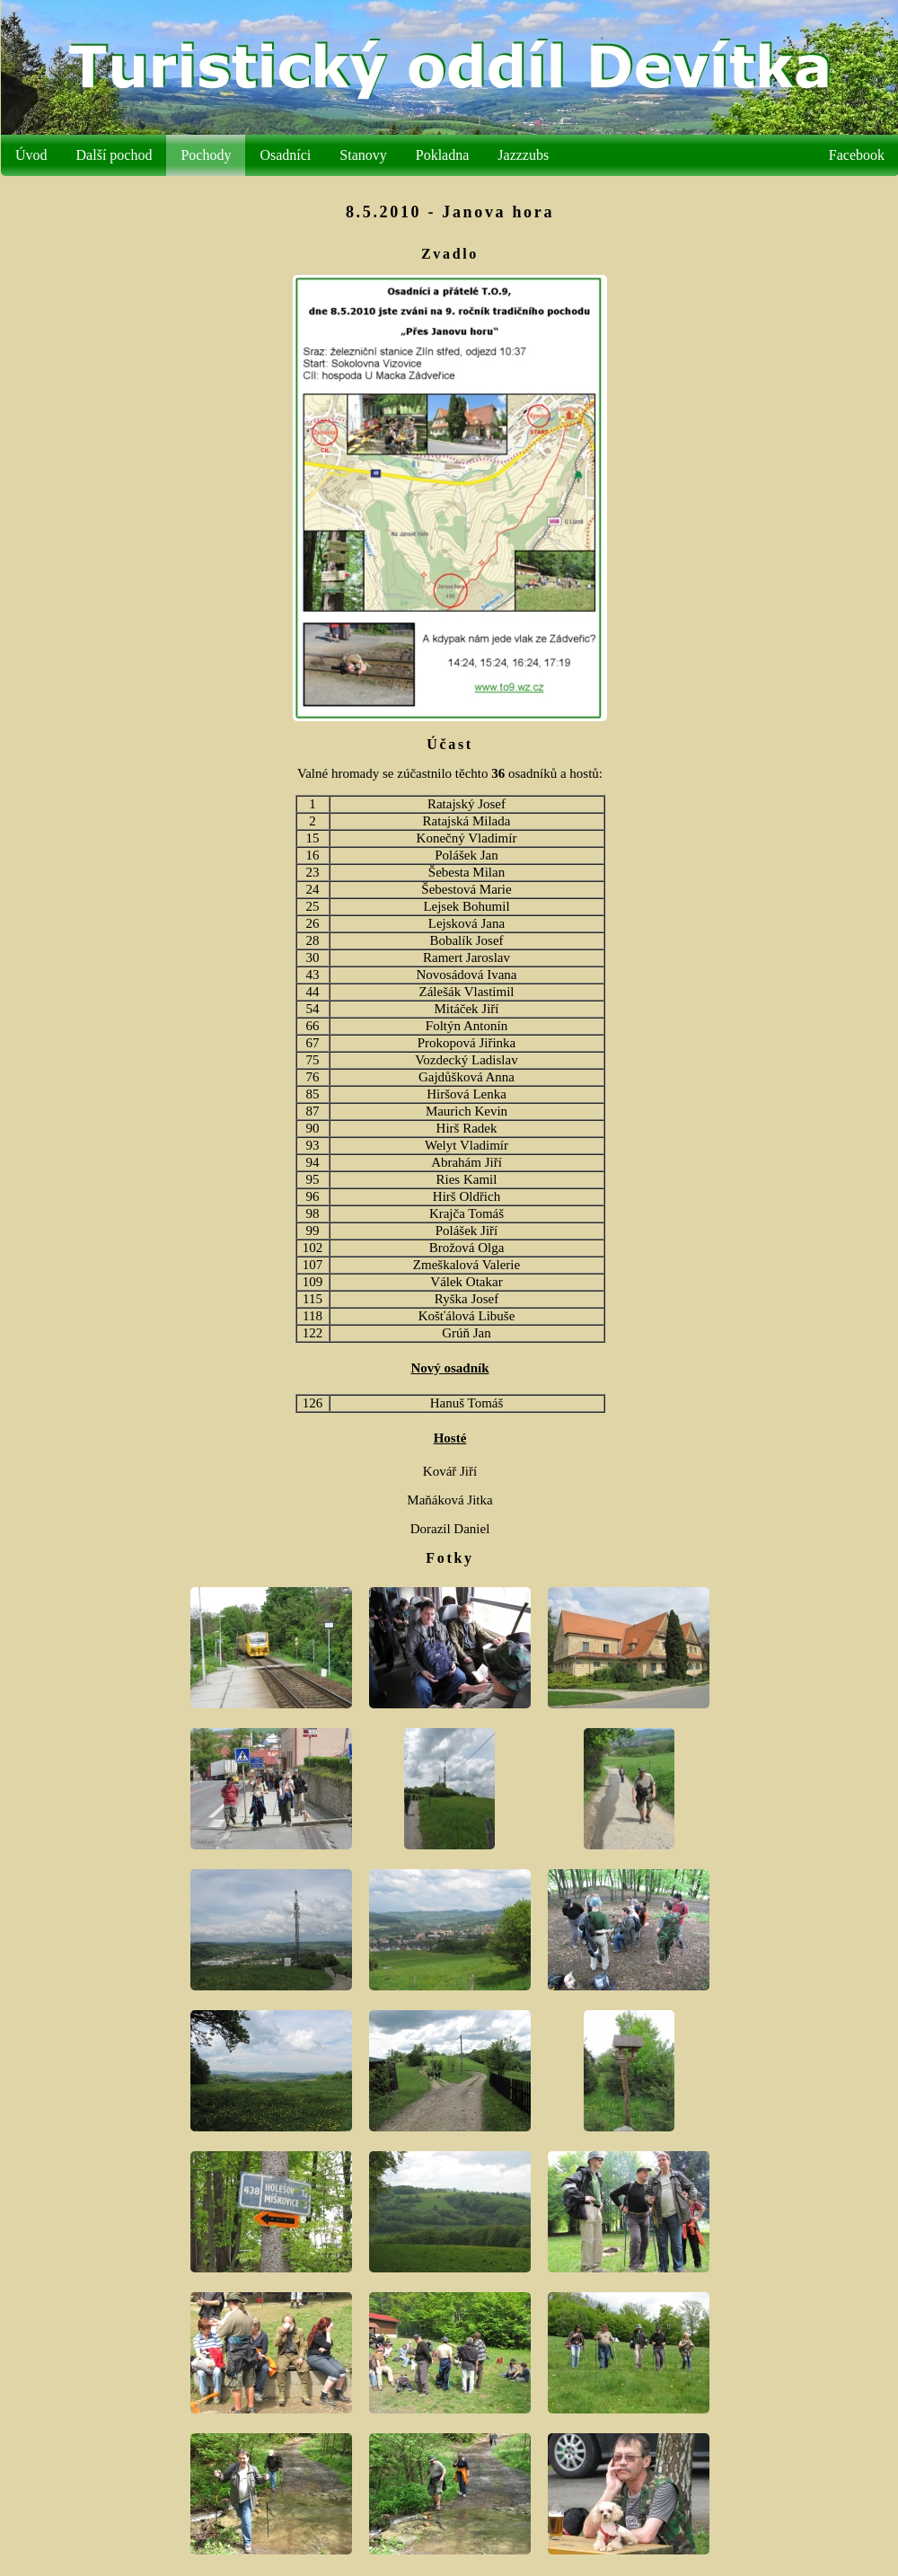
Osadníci (302, 155)
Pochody (223, 155)
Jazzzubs (540, 155)
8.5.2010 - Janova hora (467, 212)
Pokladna (460, 155)
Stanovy (380, 155)
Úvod (48, 155)
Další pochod (131, 155)
